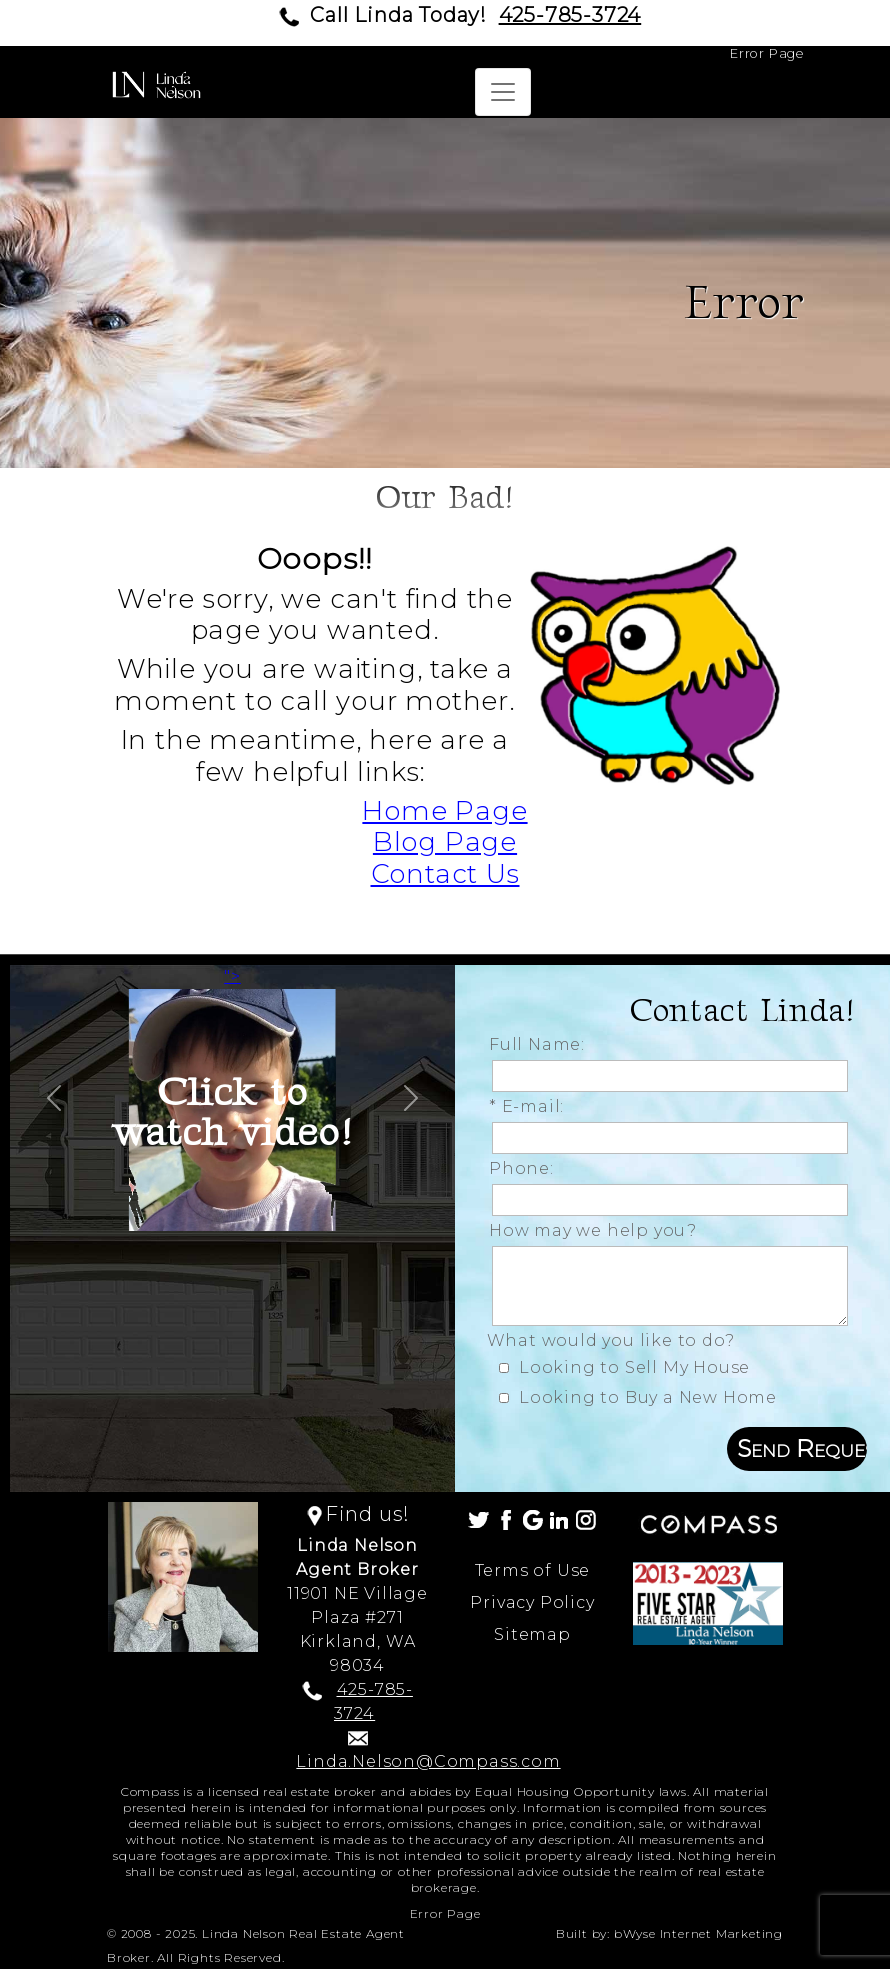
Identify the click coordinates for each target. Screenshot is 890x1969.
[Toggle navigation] (503, 92)
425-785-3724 (570, 15)
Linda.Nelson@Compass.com (428, 1761)
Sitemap (532, 1634)
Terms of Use (533, 1570)
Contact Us (445, 874)
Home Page (444, 811)
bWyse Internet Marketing (698, 1933)
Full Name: (542, 1044)
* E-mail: (531, 1106)
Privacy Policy (532, 1602)
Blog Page (445, 842)
